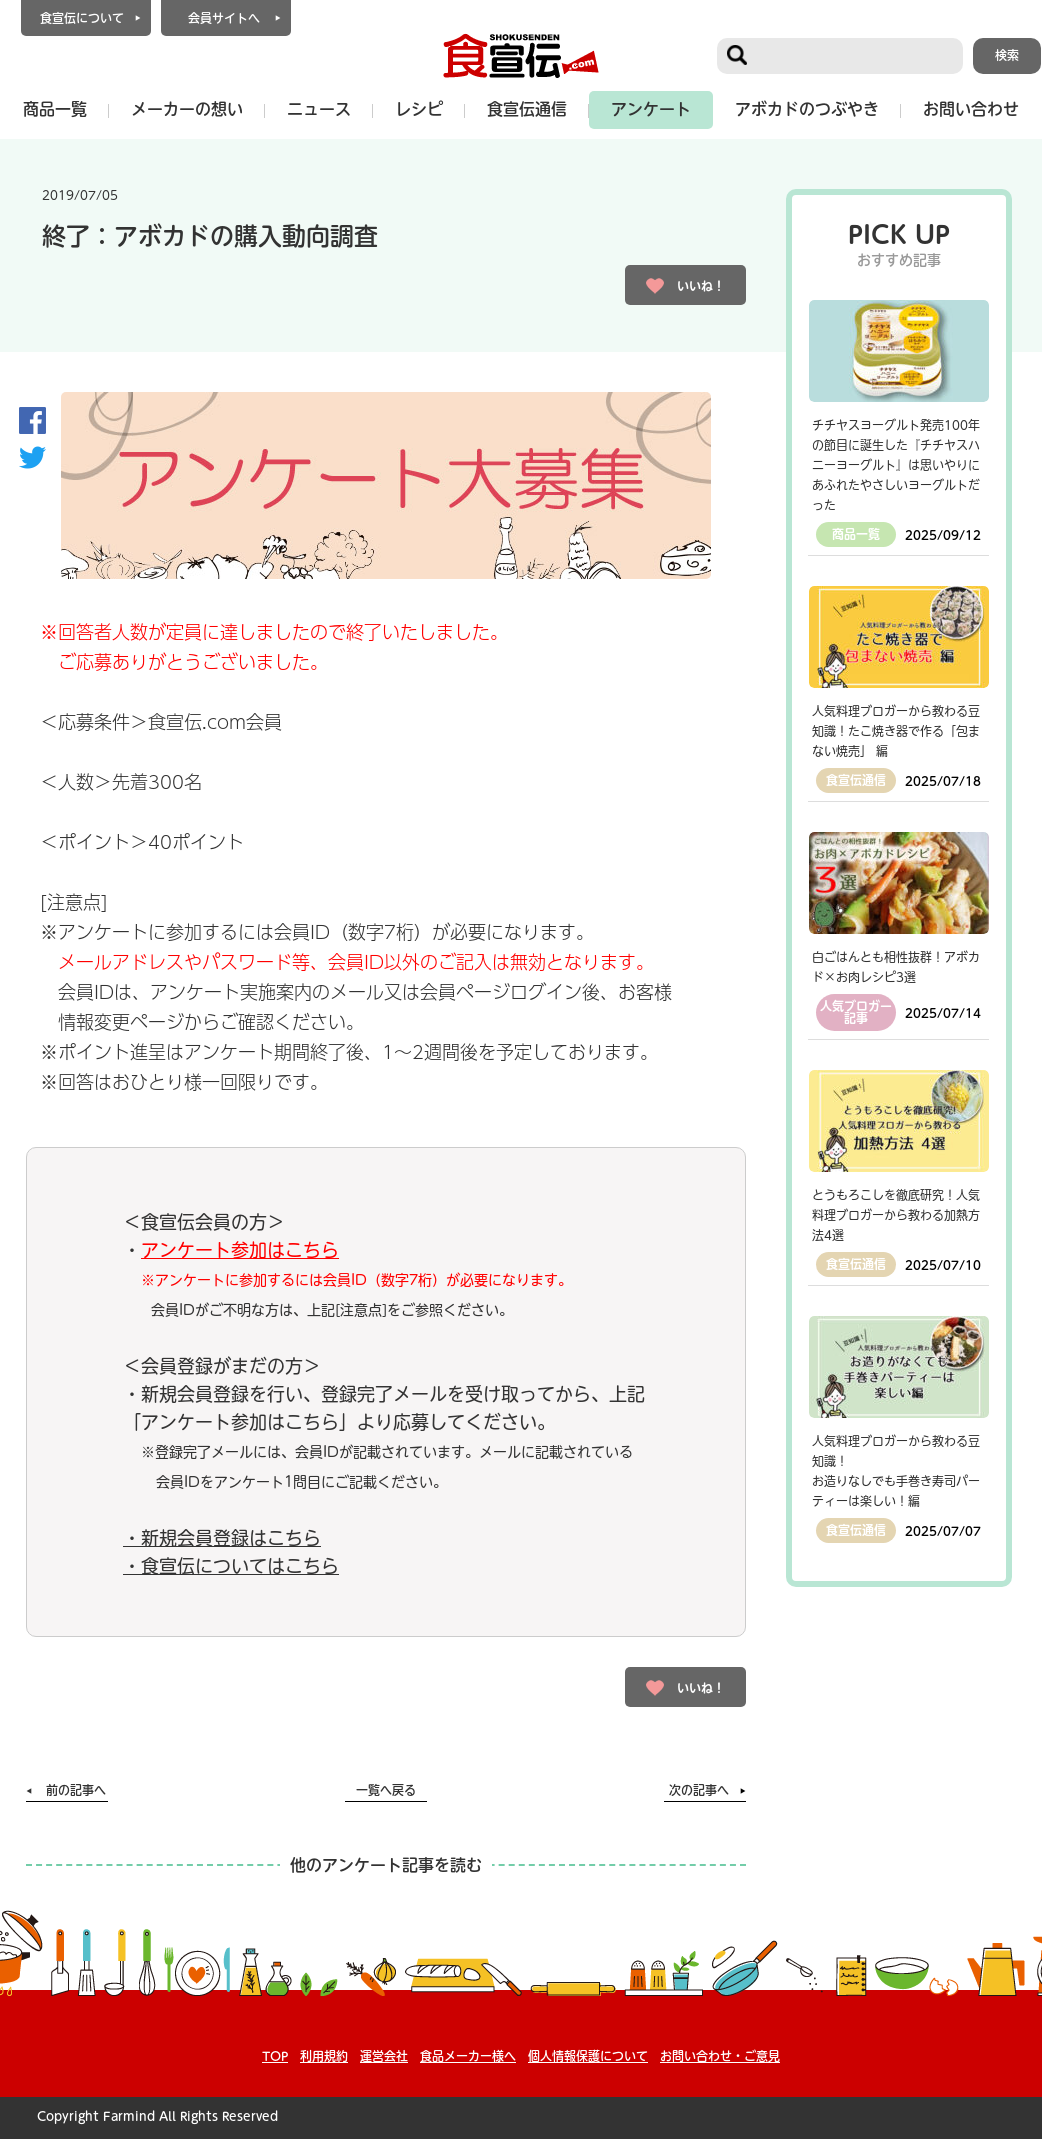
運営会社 (384, 2056)
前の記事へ (76, 1790)
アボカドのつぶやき (807, 109)
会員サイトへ (224, 18)
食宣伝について (82, 18)
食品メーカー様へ (468, 2056)
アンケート (651, 109)
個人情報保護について (588, 2056)
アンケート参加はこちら (240, 1250)
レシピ (419, 109)
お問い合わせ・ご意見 (720, 2056)
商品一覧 (55, 109)
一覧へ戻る (386, 1790)
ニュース (319, 109)
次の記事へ (699, 1790)
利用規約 (324, 2056)
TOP (275, 2056)
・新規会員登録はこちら (222, 1538)
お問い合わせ (971, 109)
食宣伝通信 (527, 109)
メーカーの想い (187, 109)
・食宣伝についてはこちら (231, 1566)
